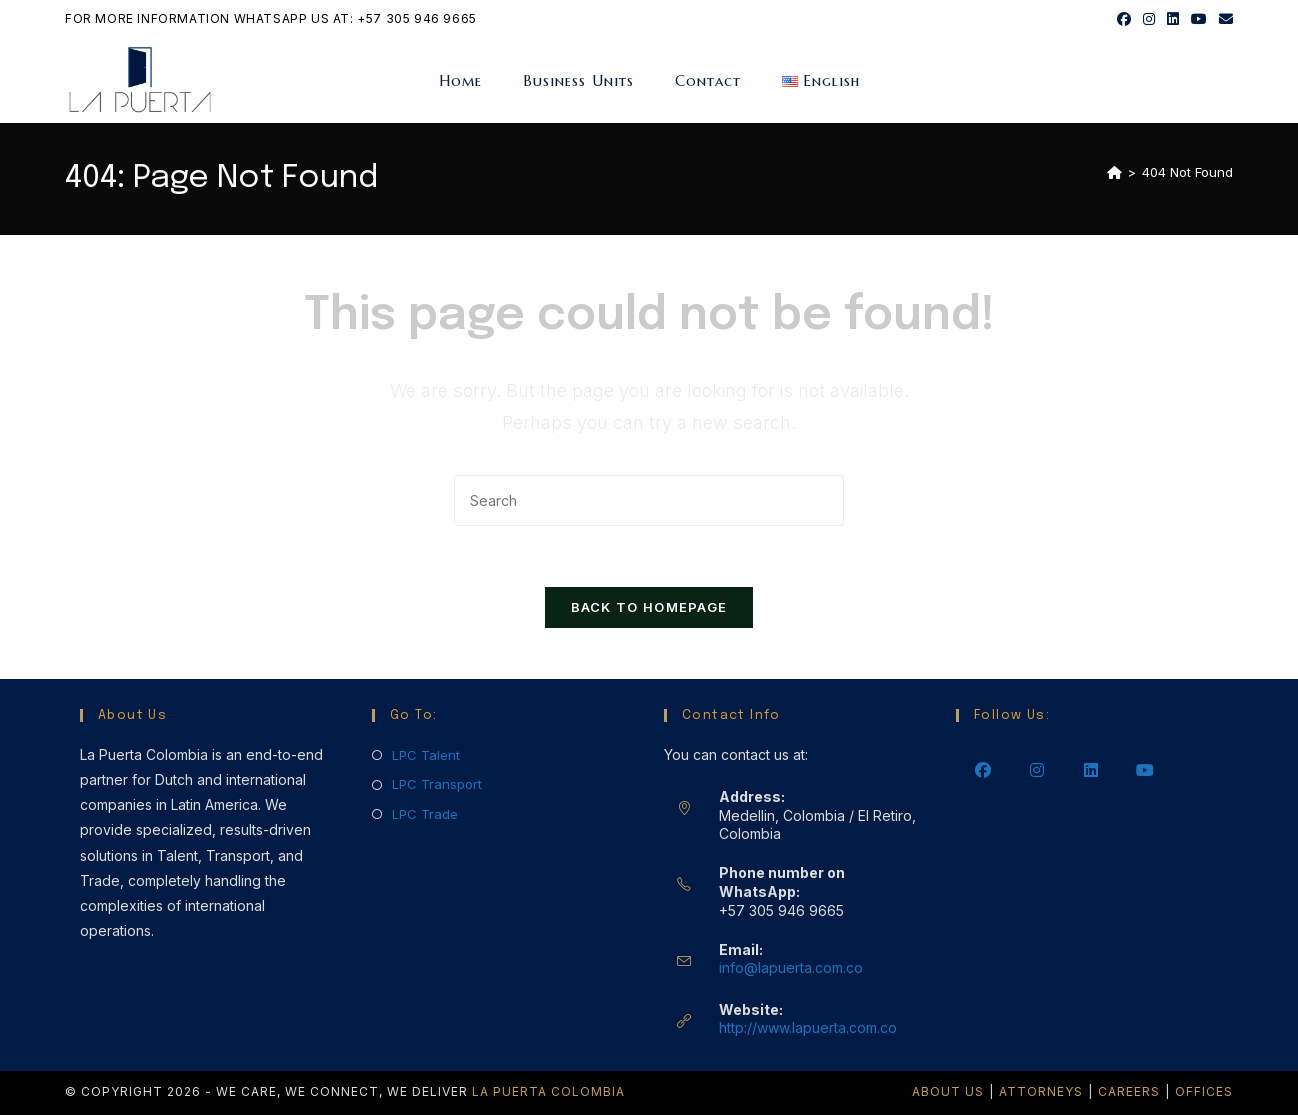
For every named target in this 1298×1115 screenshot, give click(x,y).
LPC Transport (437, 784)
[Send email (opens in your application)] (1223, 19)
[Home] (1114, 172)
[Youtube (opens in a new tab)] (1199, 19)
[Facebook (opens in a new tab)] (1124, 19)
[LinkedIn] (1091, 769)
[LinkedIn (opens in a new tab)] (1173, 19)
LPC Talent (426, 755)
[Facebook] (983, 769)
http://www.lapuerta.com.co (808, 1027)
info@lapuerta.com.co (791, 967)
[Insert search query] (649, 500)
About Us (948, 1091)
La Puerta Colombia (548, 1091)
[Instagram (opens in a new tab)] (1149, 19)
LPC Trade (425, 814)
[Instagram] (1037, 769)
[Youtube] (1145, 769)
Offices (1204, 1091)
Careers (1129, 1091)
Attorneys (1041, 1091)
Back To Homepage (649, 607)
